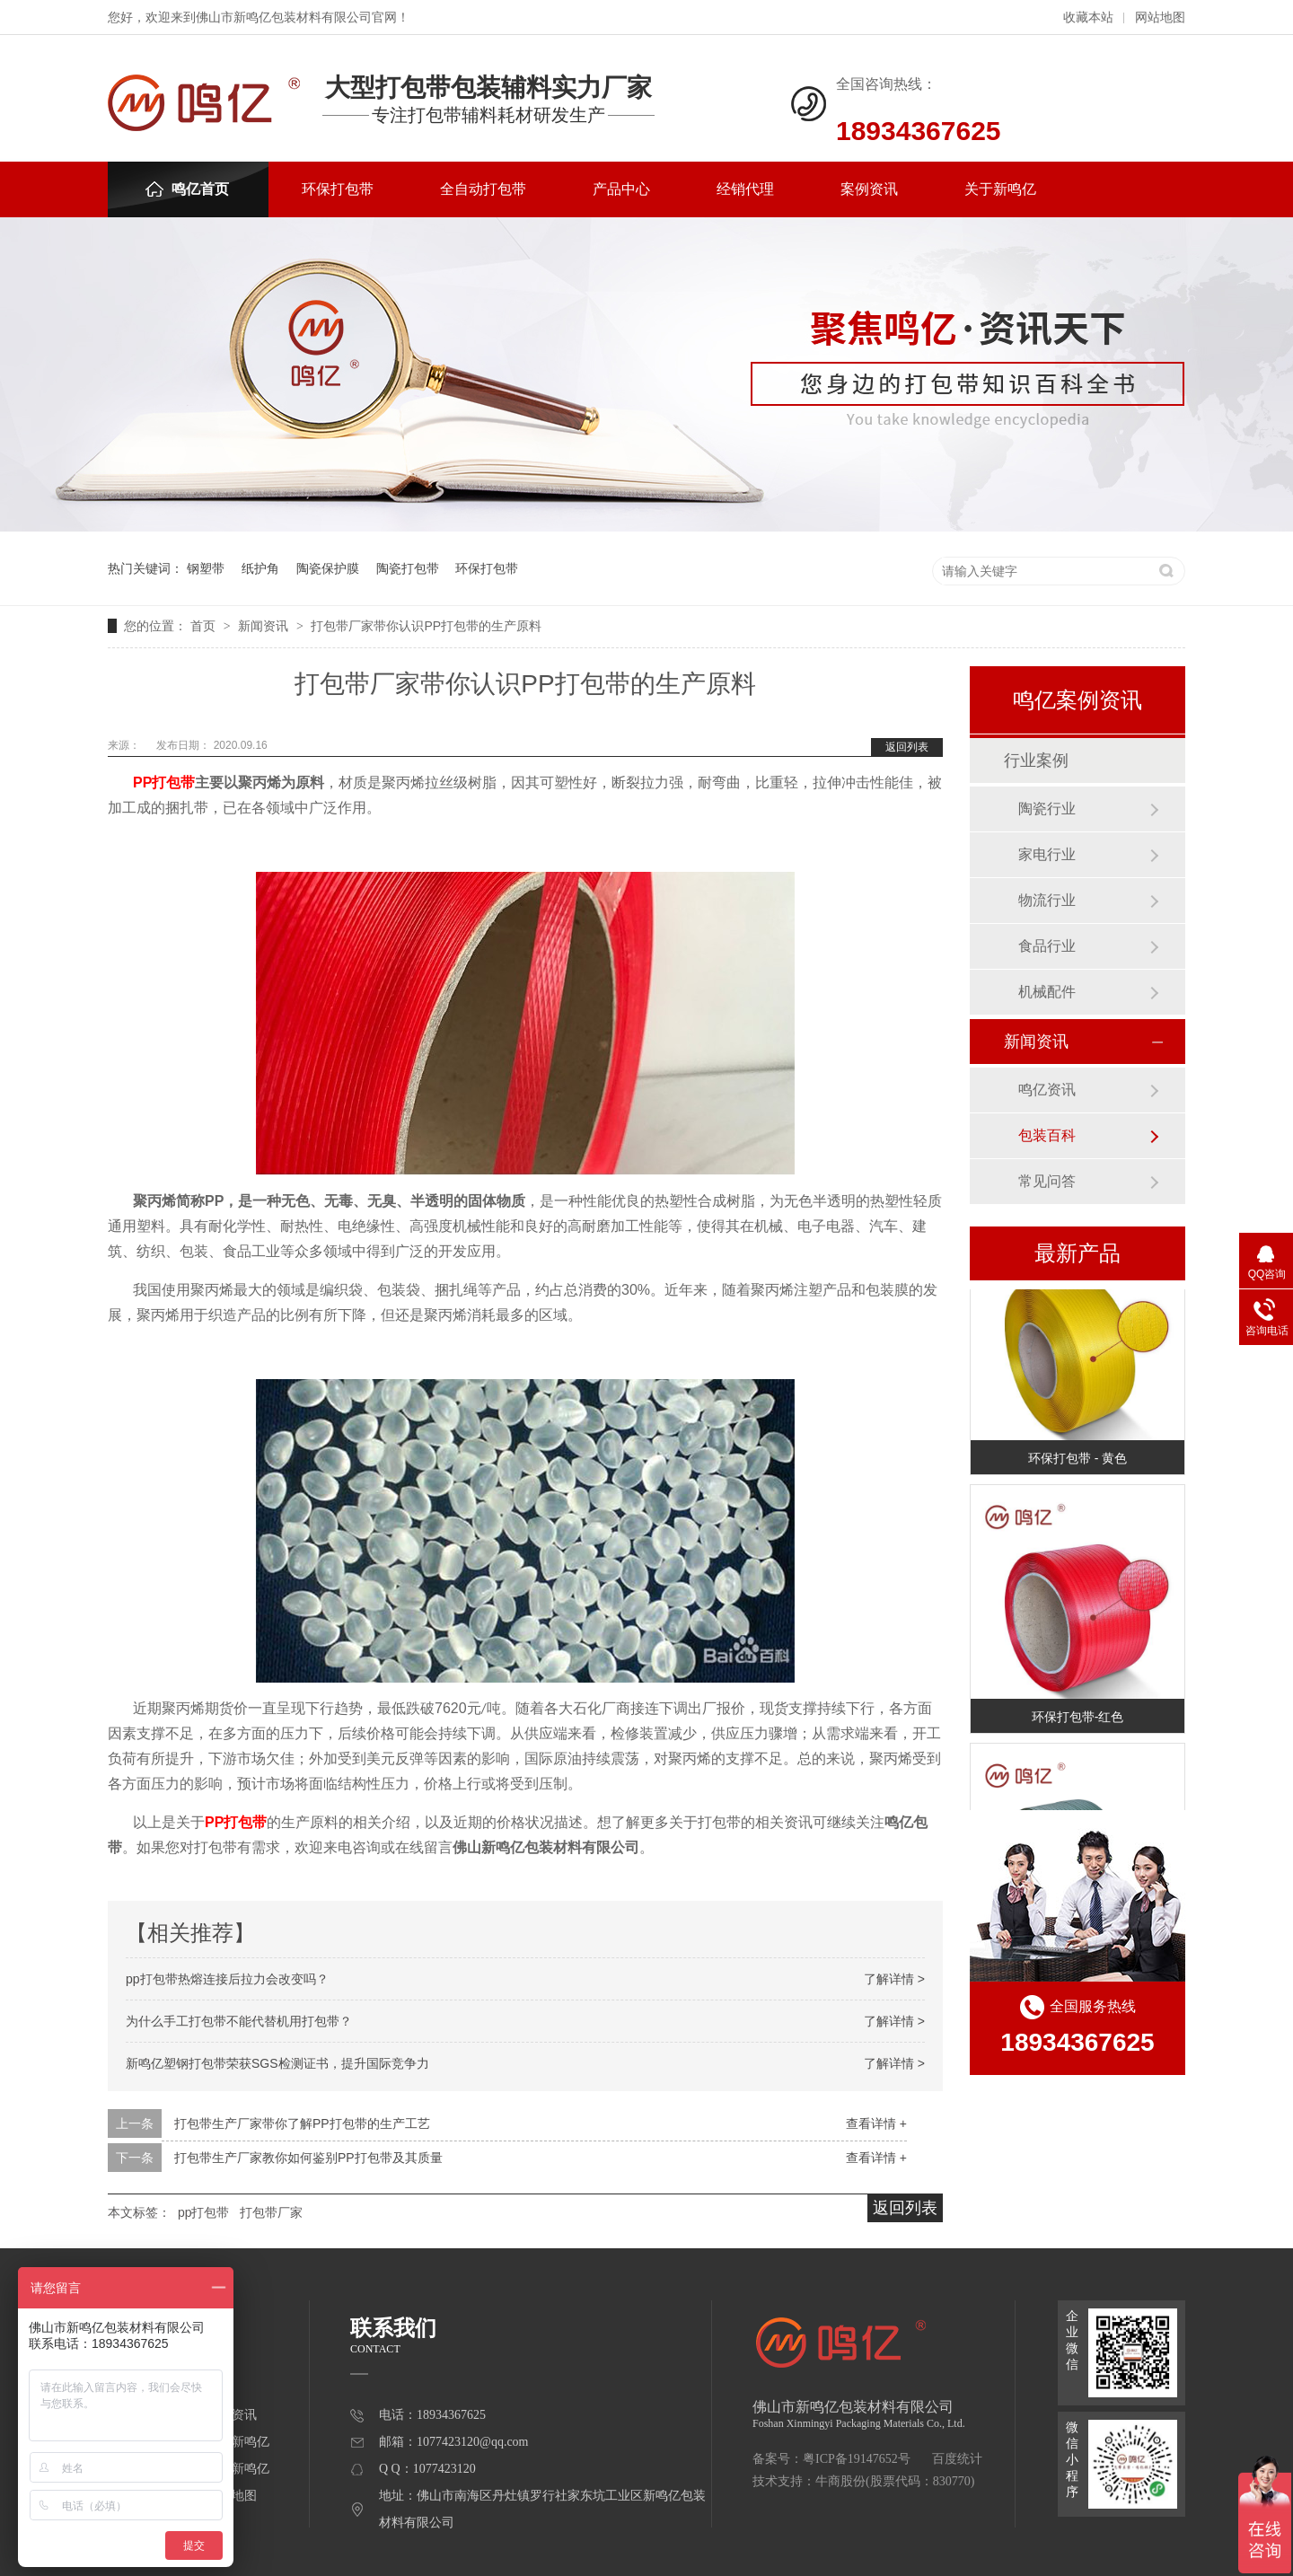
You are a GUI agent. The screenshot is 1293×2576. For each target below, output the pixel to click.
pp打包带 (204, 2212)
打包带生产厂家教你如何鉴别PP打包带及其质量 (308, 2157)
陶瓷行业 (1047, 808)
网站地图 (1160, 17)
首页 (204, 626)
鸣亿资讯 (1047, 1089)
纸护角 (260, 568)
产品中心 (621, 189)
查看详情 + (876, 2123)
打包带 (173, 782)
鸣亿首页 (187, 189)
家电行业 (1047, 854)
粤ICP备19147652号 (856, 2459)
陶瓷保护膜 (327, 568)
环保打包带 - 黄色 (1077, 1460)
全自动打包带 (483, 189)
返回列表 (906, 747)
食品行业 (1047, 946)
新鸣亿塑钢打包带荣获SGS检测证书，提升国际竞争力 (277, 2063)
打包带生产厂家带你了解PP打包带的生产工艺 (302, 2123)
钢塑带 (205, 568)
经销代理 (745, 189)
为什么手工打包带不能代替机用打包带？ (239, 2021)
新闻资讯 (265, 626)
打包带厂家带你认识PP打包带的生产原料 (426, 626)
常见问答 (1047, 1181)
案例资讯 (869, 189)
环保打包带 (338, 189)
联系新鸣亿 (238, 2468)
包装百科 (1047, 1135)
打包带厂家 (271, 2212)
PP (142, 782)
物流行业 (1047, 900)
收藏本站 (1088, 17)
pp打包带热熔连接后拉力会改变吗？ (227, 1979)
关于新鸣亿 (1000, 189)
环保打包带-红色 (1078, 1718)
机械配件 (1047, 991)
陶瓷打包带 (407, 568)
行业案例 (1036, 760)
